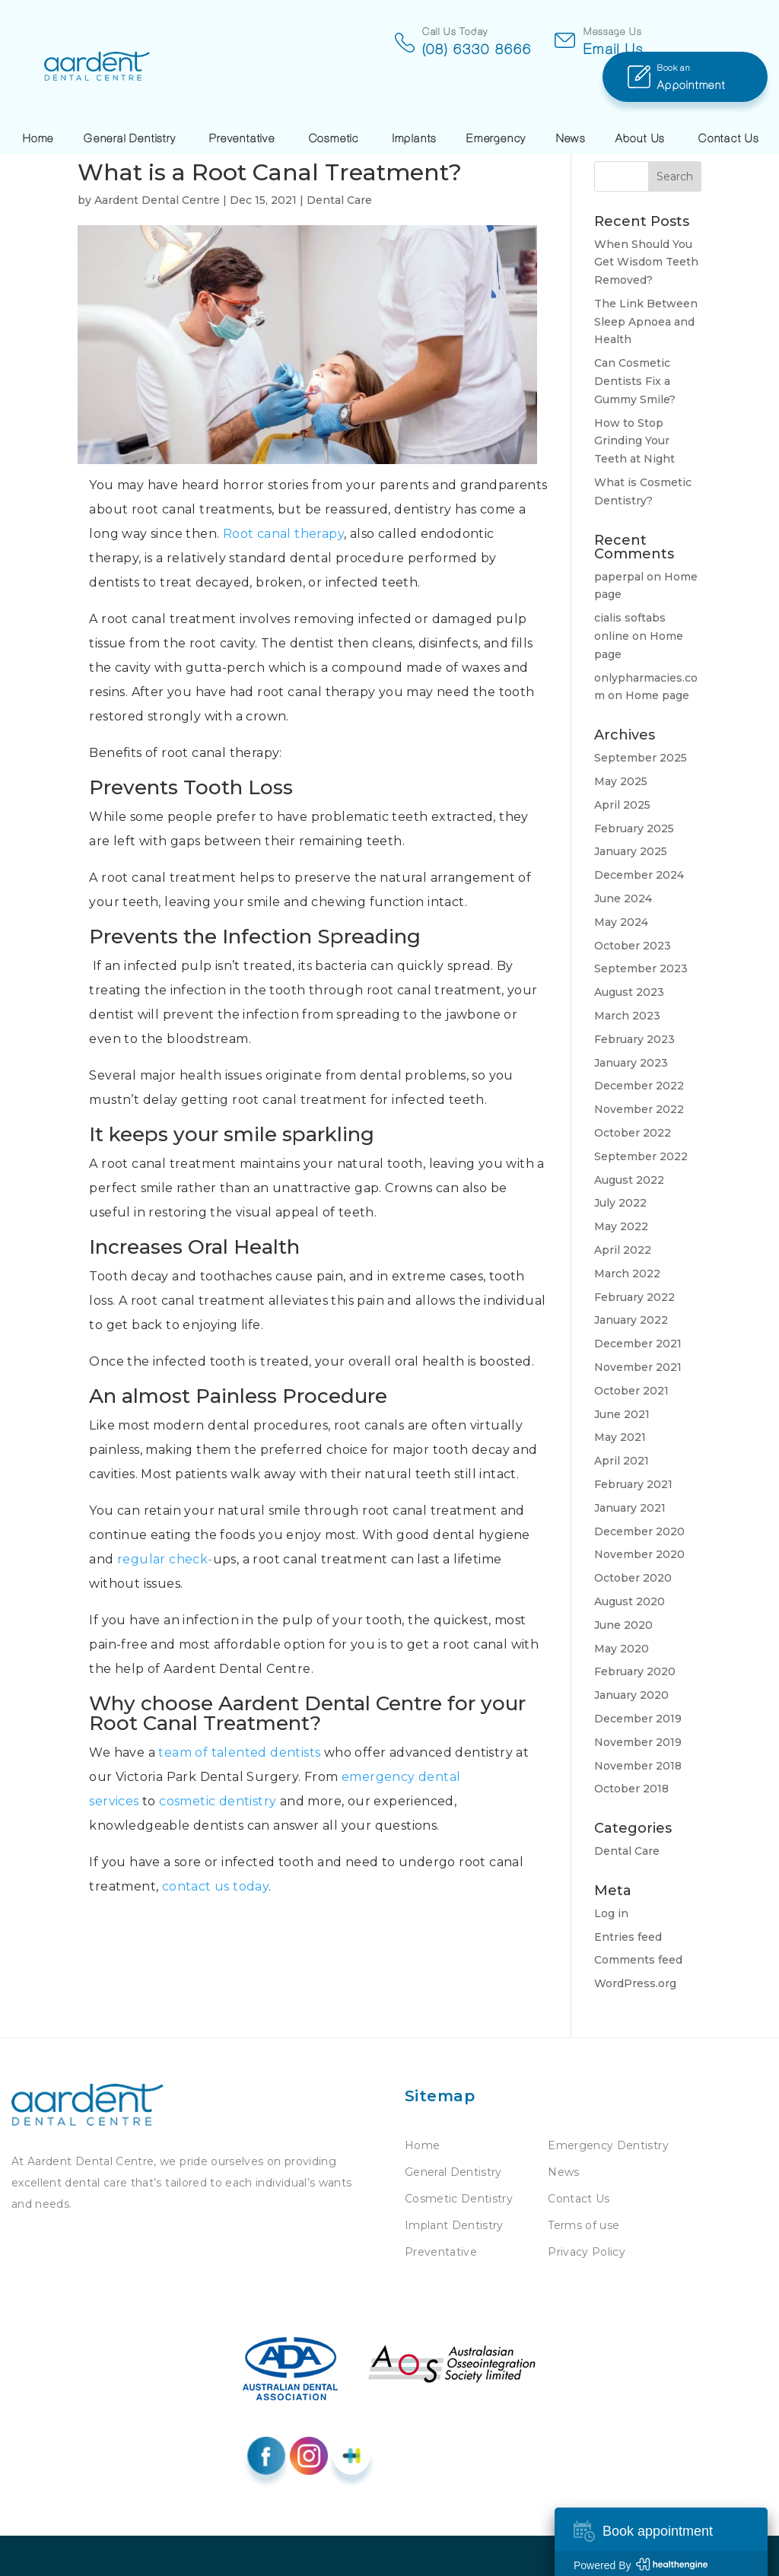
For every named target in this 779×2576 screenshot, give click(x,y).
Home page (657, 695)
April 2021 (621, 1461)
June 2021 (622, 1414)
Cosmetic (334, 101)
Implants (415, 101)
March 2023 (627, 1015)
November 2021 (638, 1367)
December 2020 (639, 1531)
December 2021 (638, 1343)
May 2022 (621, 1226)
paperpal (619, 577)
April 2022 (622, 1250)
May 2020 (621, 1648)
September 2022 (641, 1156)
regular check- (165, 1559)
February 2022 (634, 1297)
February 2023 (634, 1039)
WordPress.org (635, 1983)
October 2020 (633, 1578)
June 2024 (623, 898)
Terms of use (583, 2225)
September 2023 (641, 968)
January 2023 (631, 1063)
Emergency (496, 101)
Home (38, 101)
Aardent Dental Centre (157, 200)
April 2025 (622, 805)
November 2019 (638, 1742)
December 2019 (638, 1718)
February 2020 (635, 1671)
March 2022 (627, 1273)
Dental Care (339, 200)
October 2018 (631, 1788)
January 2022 (631, 1320)
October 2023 (632, 945)
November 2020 (639, 1554)
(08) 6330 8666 (381, 48)
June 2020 (623, 1625)
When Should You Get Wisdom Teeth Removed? (646, 262)
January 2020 (631, 1695)
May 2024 (621, 922)
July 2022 (620, 1203)
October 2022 (632, 1133)
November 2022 (639, 1109)
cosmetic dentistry (217, 1801)
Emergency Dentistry (608, 2145)
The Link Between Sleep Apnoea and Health (646, 322)
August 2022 (629, 1180)
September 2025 (640, 758)
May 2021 (620, 1437)
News (571, 101)
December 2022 (639, 1085)
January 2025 (630, 851)
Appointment (712, 38)
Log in (611, 1913)
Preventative (242, 101)
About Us (640, 101)
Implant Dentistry (454, 2225)
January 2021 (630, 1508)
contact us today (215, 1886)
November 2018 (638, 1766)
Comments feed (638, 1960)
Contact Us (728, 101)
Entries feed (628, 1937)
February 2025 (634, 828)
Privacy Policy (586, 2252)
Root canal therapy (283, 533)
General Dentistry (130, 101)
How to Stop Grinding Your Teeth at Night (634, 441)
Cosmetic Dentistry (459, 2199)
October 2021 (631, 1391)
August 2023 (629, 992)
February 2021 (633, 1484)
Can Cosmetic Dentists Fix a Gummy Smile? (635, 381)
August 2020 (629, 1601)
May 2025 (620, 781)
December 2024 (639, 875)
